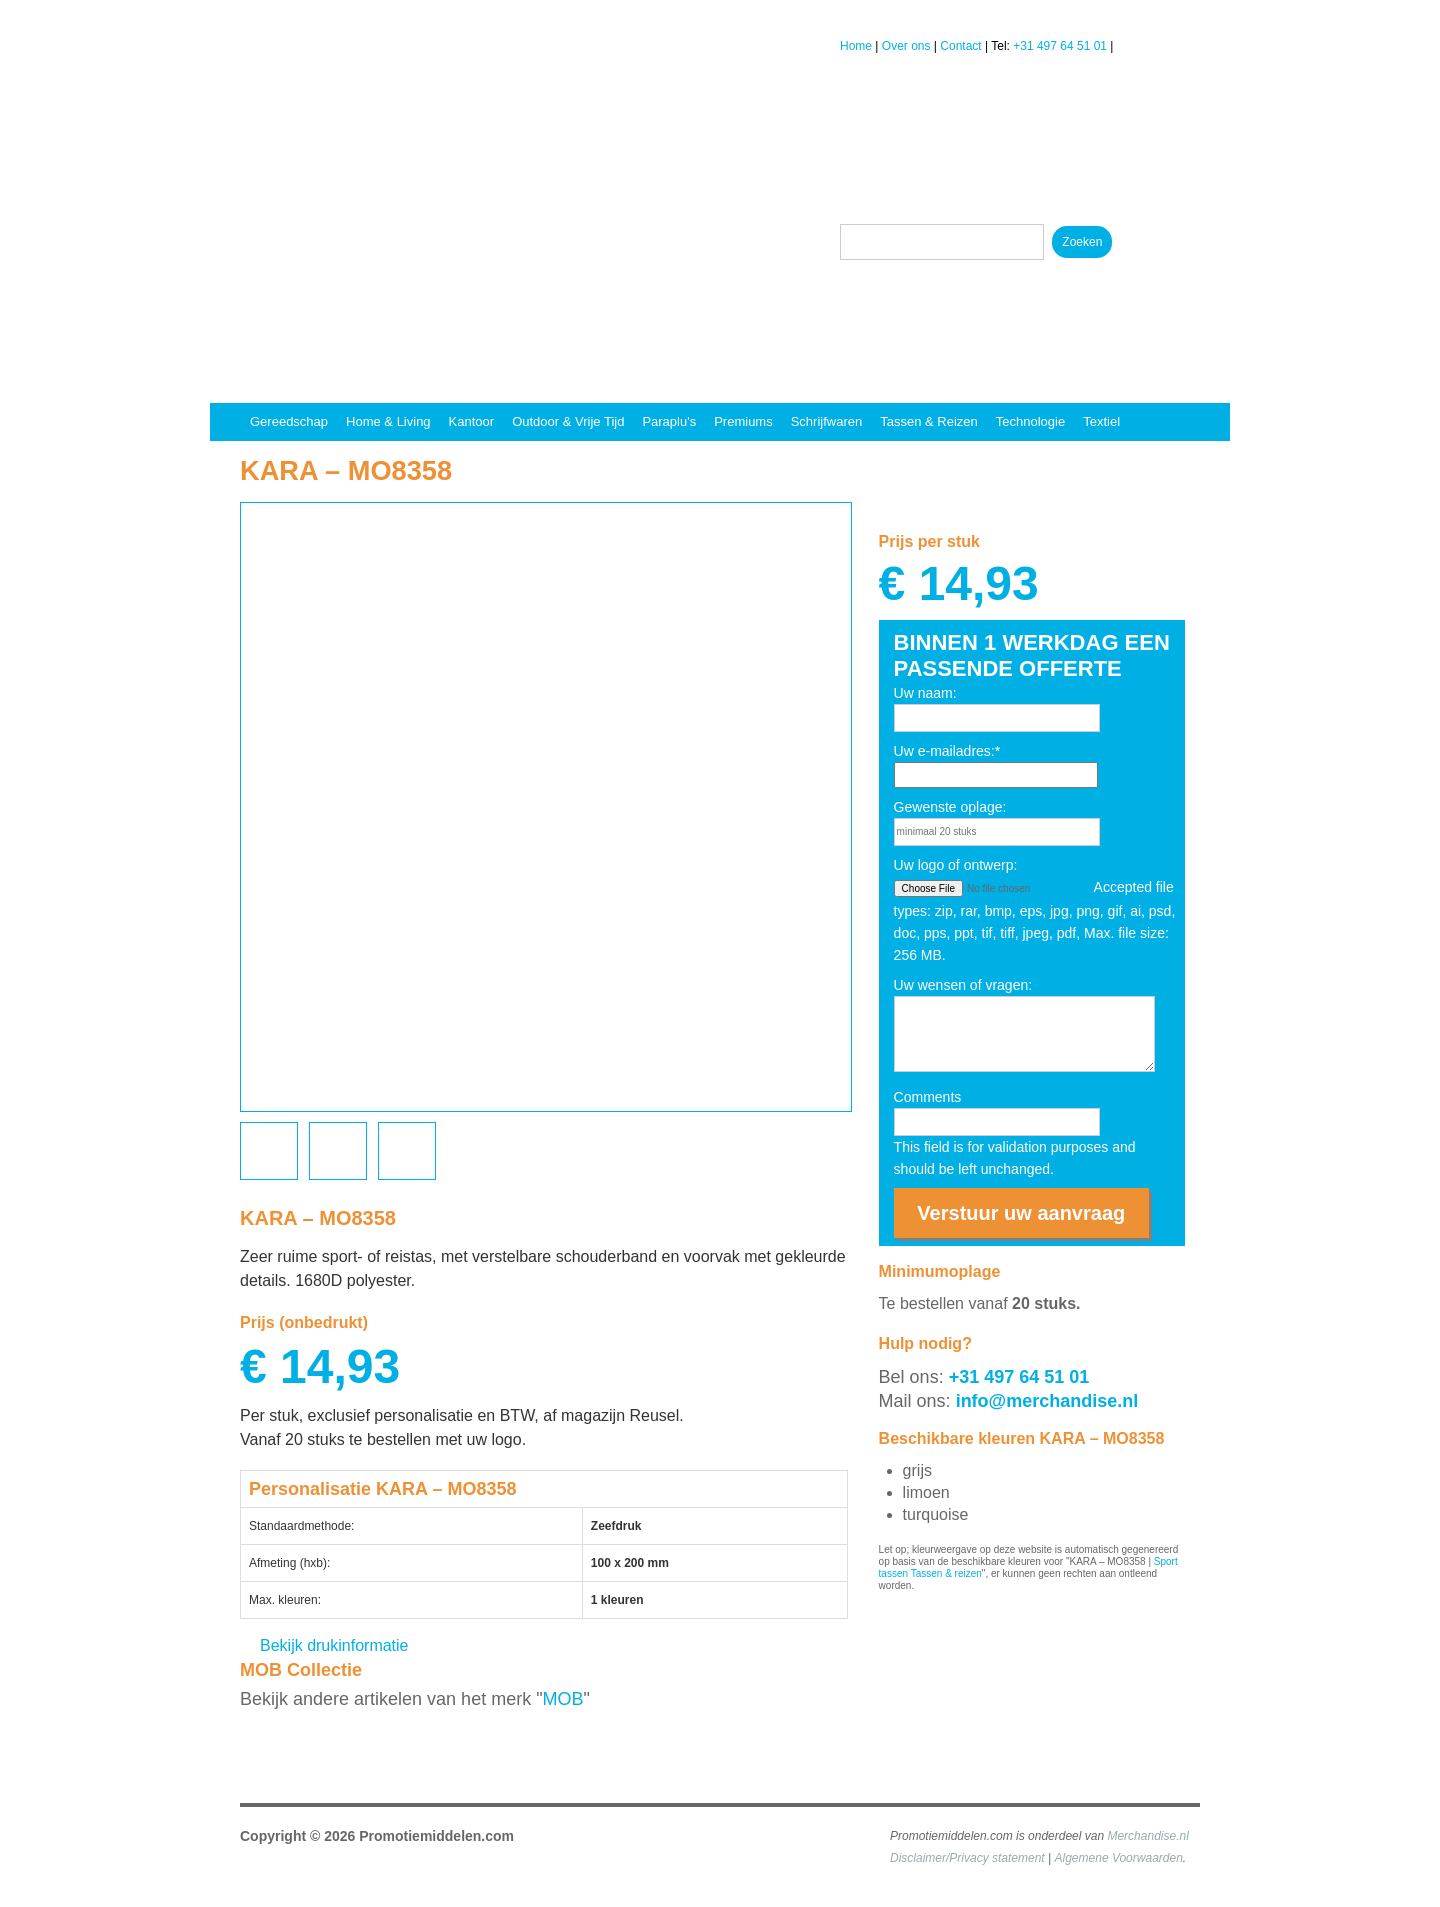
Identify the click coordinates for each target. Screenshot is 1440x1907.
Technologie (1030, 421)
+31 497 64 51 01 (1060, 46)
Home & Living (388, 421)
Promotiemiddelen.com (436, 1836)
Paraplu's (669, 421)
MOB (563, 1699)
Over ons (906, 46)
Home (856, 46)
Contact (960, 46)
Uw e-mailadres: (947, 751)
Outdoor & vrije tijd (568, 421)
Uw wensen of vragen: (963, 985)
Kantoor (472, 421)
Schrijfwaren (827, 421)
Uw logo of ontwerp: (956, 865)
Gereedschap (289, 421)
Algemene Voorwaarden (1119, 1858)
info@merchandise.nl (1047, 1401)
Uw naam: (925, 693)
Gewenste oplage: (950, 807)
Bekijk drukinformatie (334, 1645)
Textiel (1101, 421)
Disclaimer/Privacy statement (967, 1858)
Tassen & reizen (929, 421)
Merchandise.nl (1147, 1836)
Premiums (743, 421)
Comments (928, 1097)
